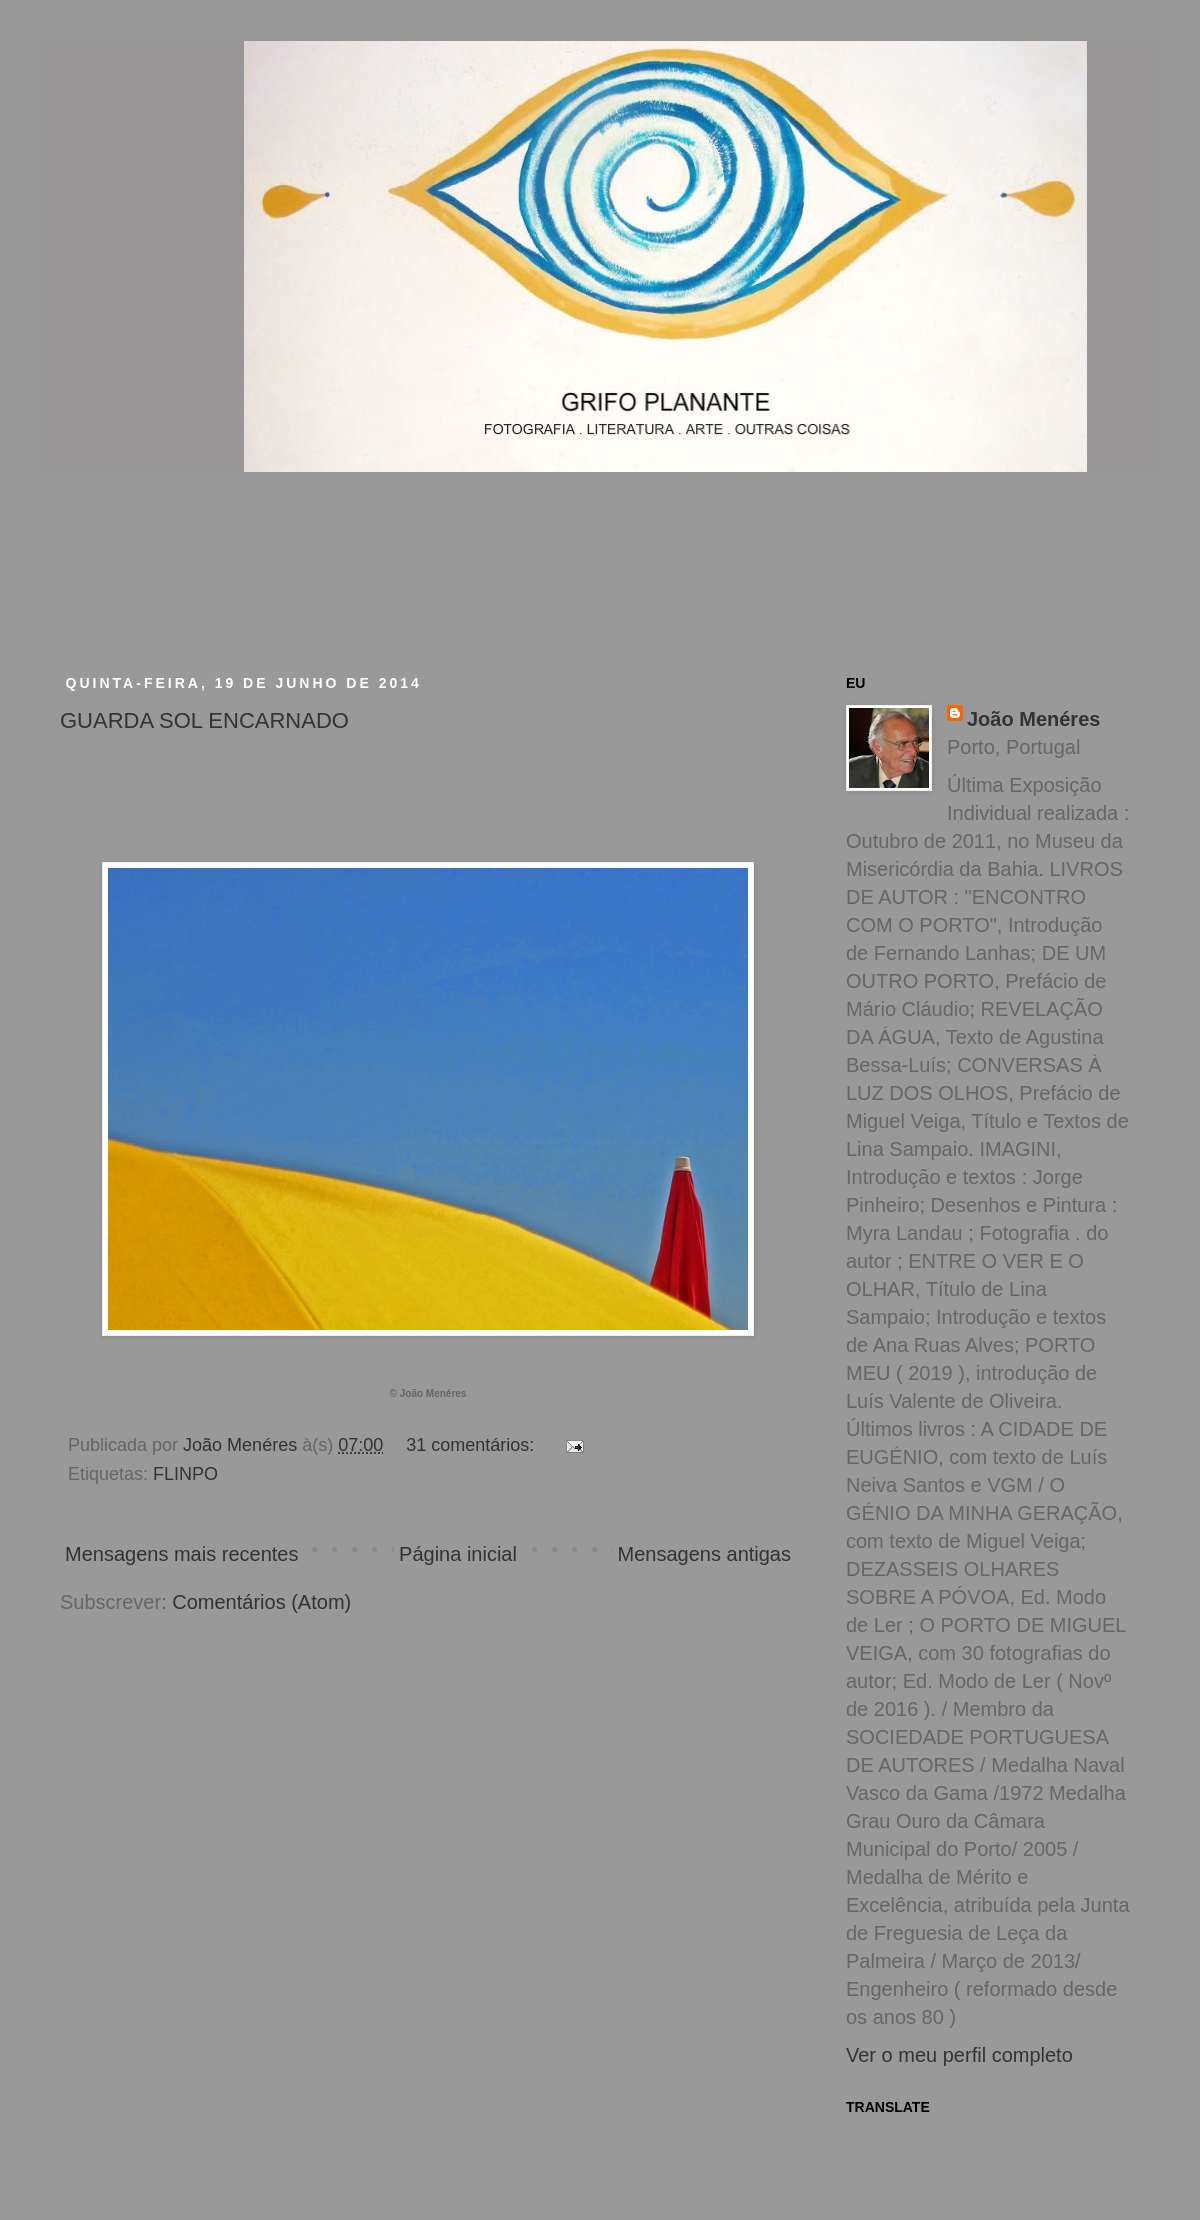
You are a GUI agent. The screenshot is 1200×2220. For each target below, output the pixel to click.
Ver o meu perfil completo (959, 2055)
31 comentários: (472, 1445)
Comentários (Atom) (261, 1602)
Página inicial (458, 1554)
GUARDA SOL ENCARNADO (204, 720)
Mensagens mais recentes (181, 1554)
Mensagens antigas (704, 1554)
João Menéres (1033, 719)
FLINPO (185, 1474)
